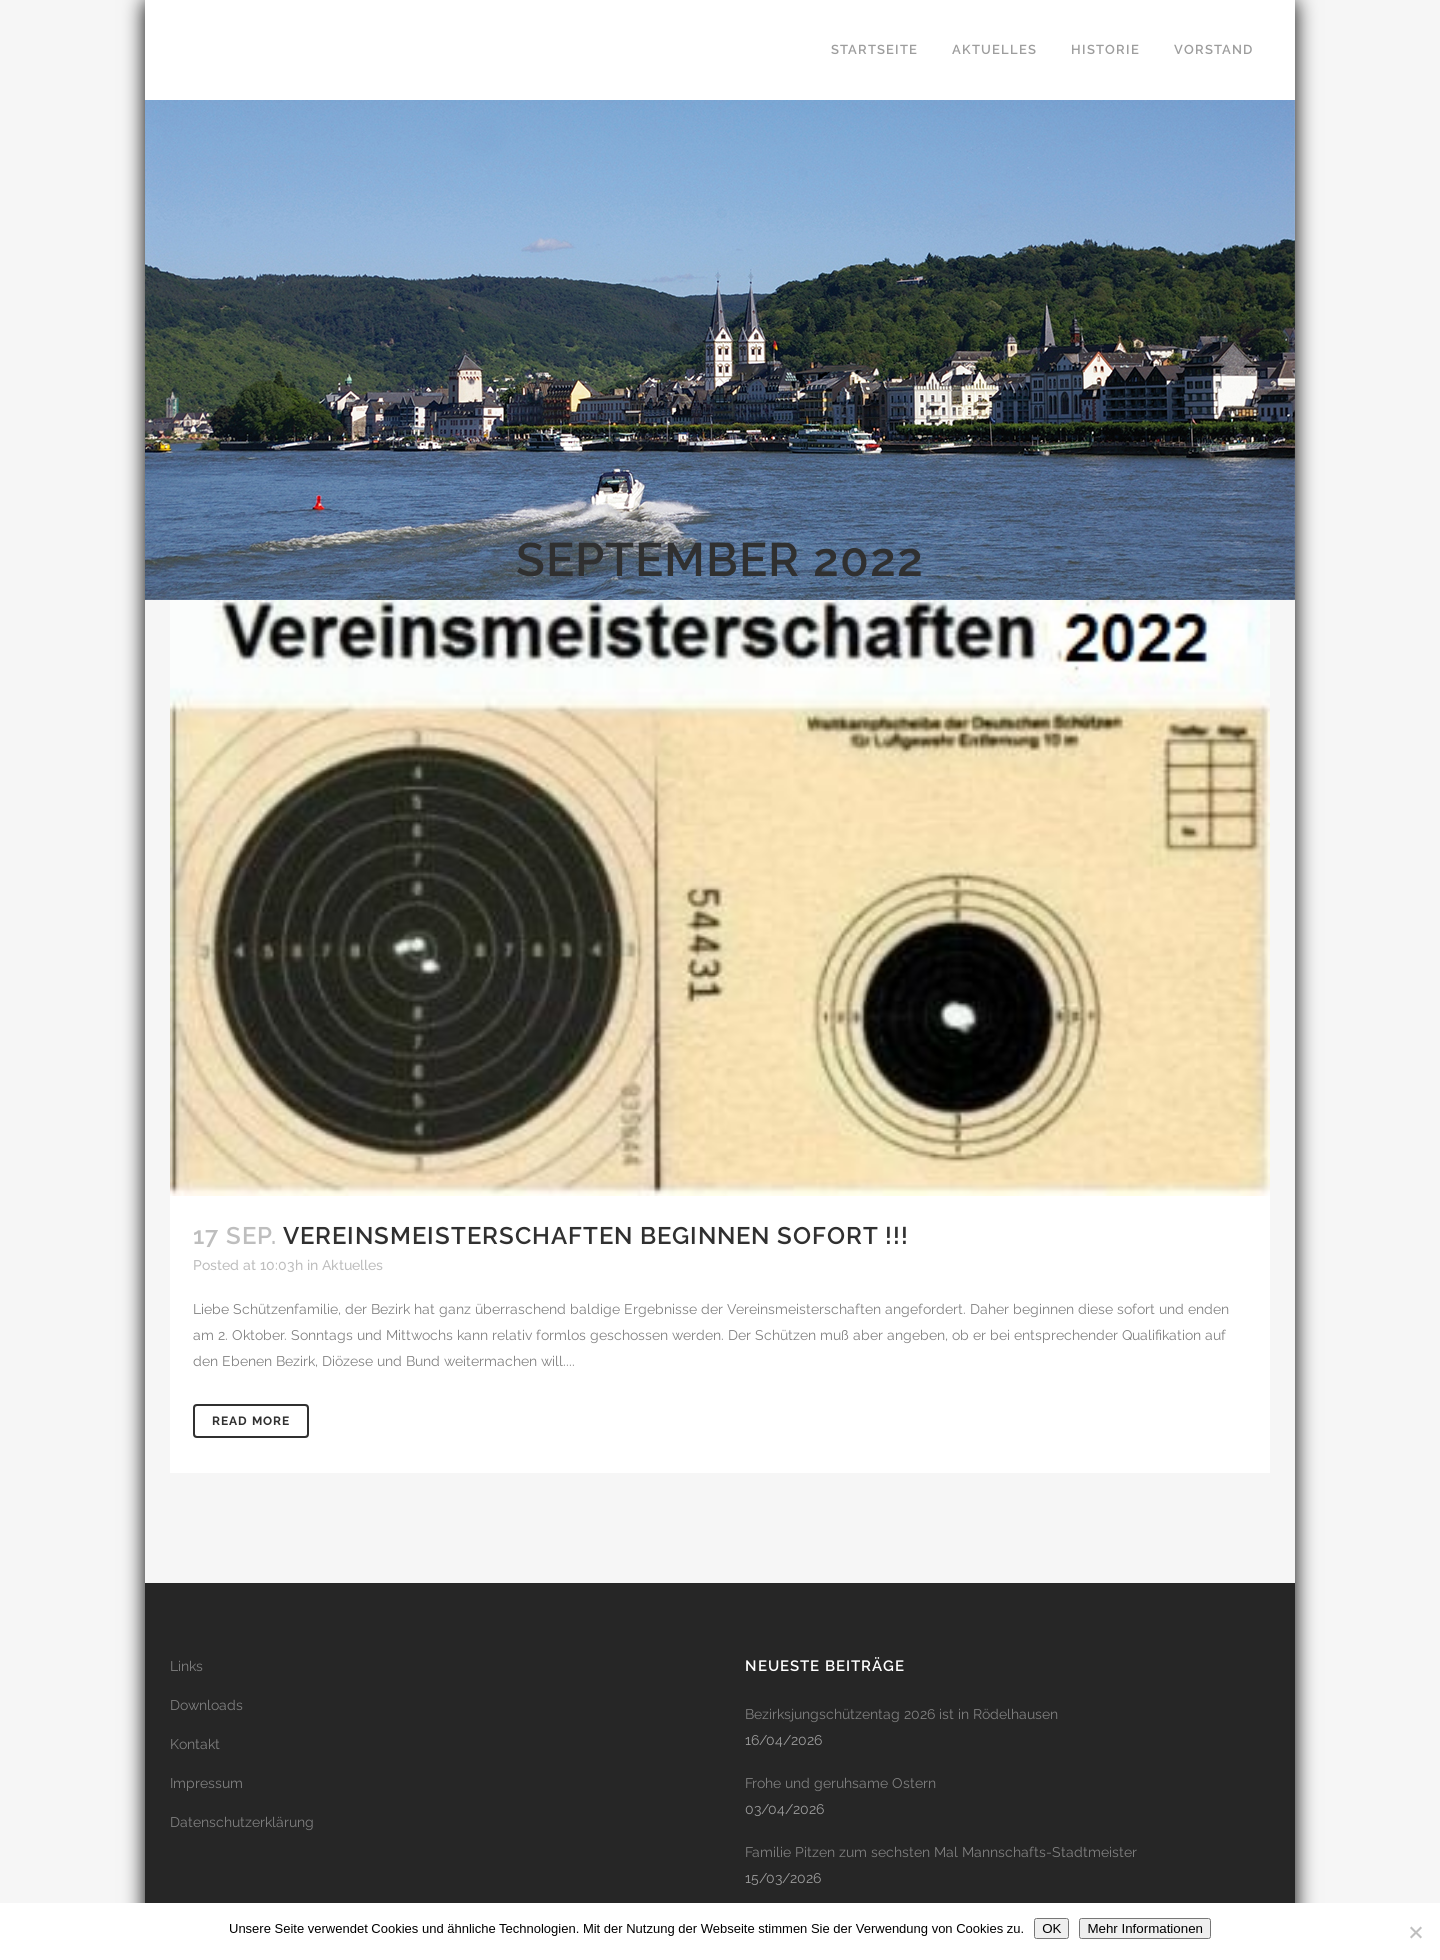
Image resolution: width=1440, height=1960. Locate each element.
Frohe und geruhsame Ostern (840, 1783)
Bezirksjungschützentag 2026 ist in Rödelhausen (901, 1714)
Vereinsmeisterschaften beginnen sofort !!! (596, 1235)
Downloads (206, 1705)
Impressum (206, 1783)
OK (1051, 1928)
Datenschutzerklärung (242, 1822)
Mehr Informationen (1145, 1928)
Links (186, 1666)
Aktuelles (352, 1265)
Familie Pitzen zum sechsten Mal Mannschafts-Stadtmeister (941, 1852)
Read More (251, 1421)
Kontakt (195, 1744)
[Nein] (1415, 1932)
